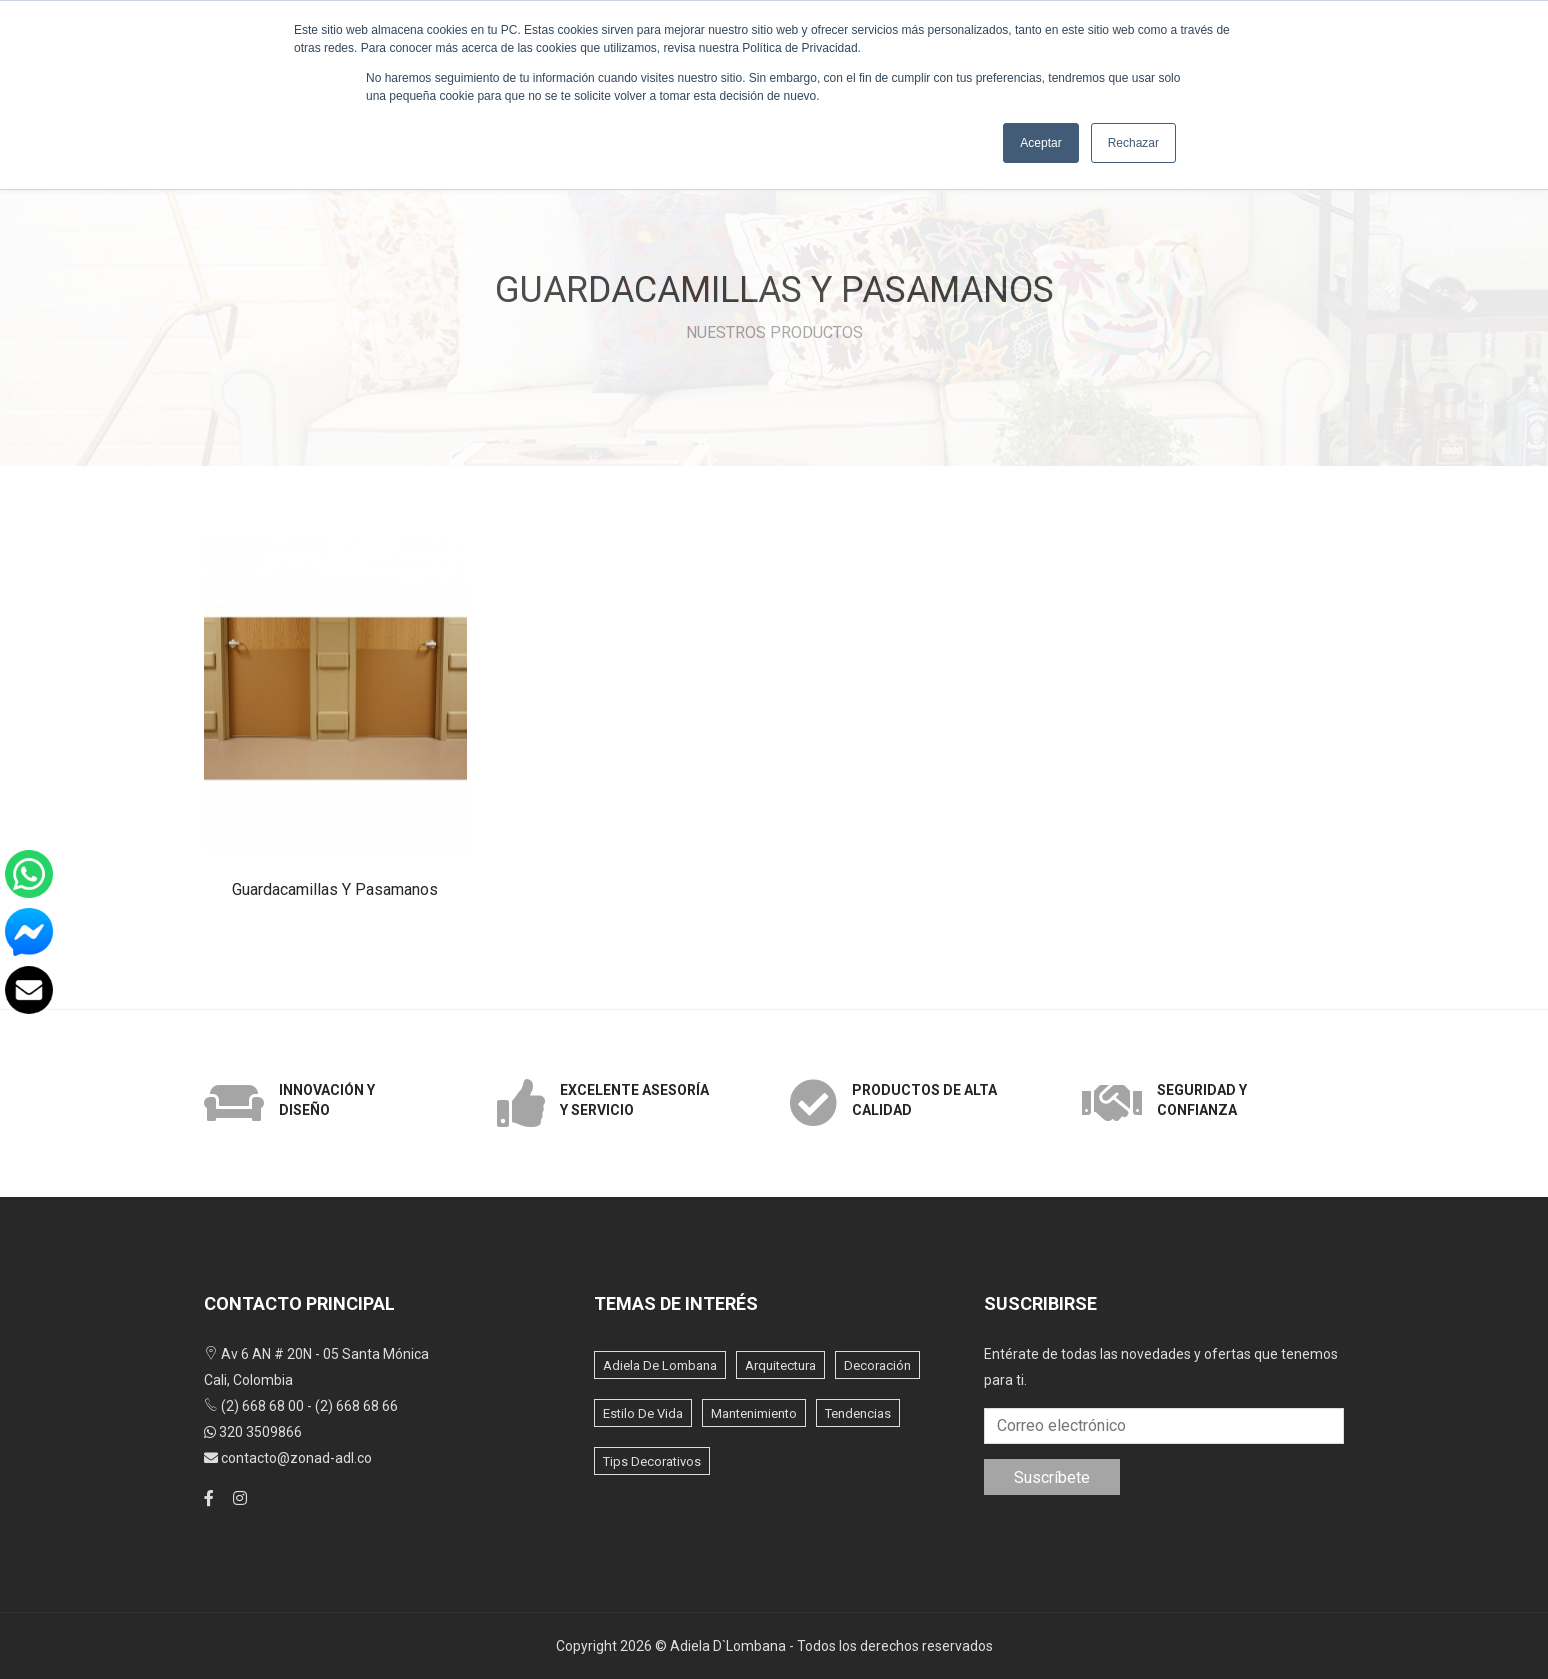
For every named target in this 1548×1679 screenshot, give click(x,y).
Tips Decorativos (652, 1461)
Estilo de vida (643, 1413)
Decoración (877, 1365)
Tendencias (858, 1413)
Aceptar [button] (1040, 143)
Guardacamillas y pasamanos (335, 889)
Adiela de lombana (660, 1365)
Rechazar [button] (1133, 143)
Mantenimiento (754, 1413)
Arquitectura (780, 1365)
